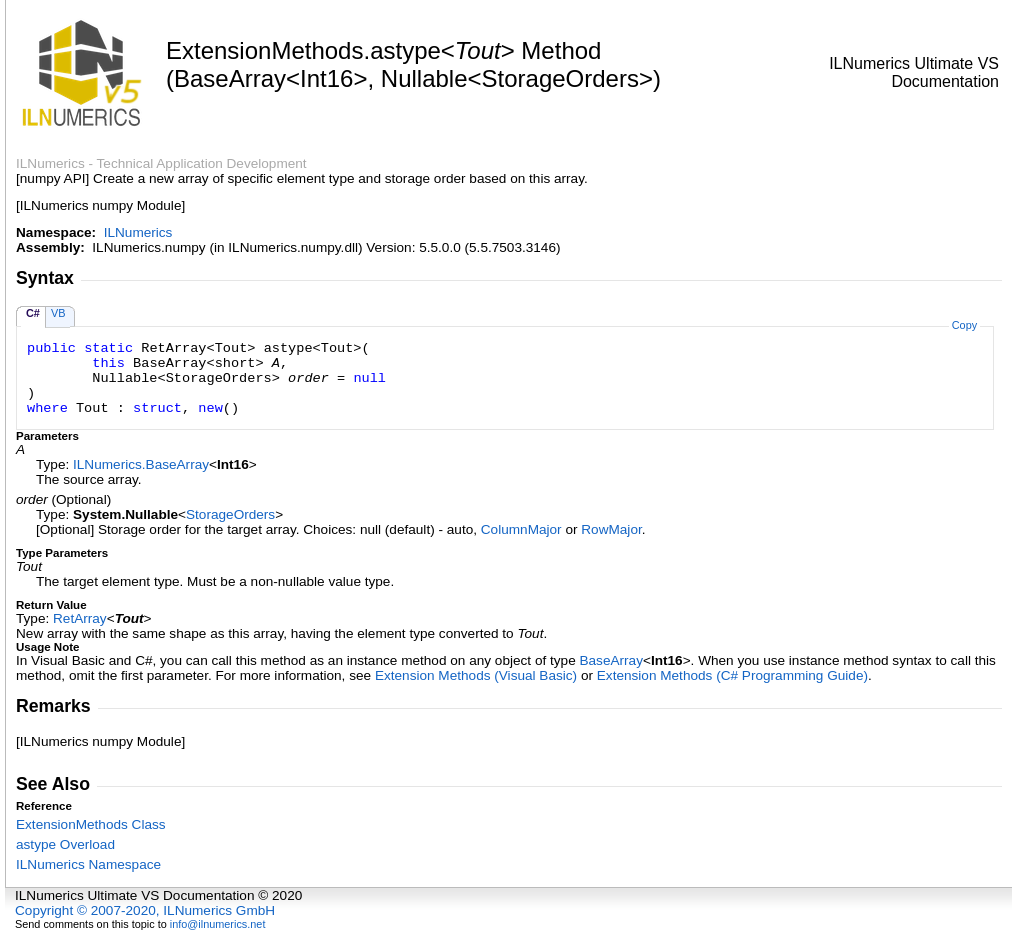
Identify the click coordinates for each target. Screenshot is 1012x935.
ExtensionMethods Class (91, 824)
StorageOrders (230, 514)
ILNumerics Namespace (88, 864)
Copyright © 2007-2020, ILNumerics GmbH (145, 910)
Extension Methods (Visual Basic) (476, 675)
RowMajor (611, 529)
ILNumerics (138, 232)
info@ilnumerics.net (218, 924)
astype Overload (65, 844)
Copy (964, 325)
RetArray (80, 618)
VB (58, 313)
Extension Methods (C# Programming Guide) (732, 675)
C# (33, 313)
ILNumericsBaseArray (141, 464)
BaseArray (610, 660)
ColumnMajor (521, 529)
